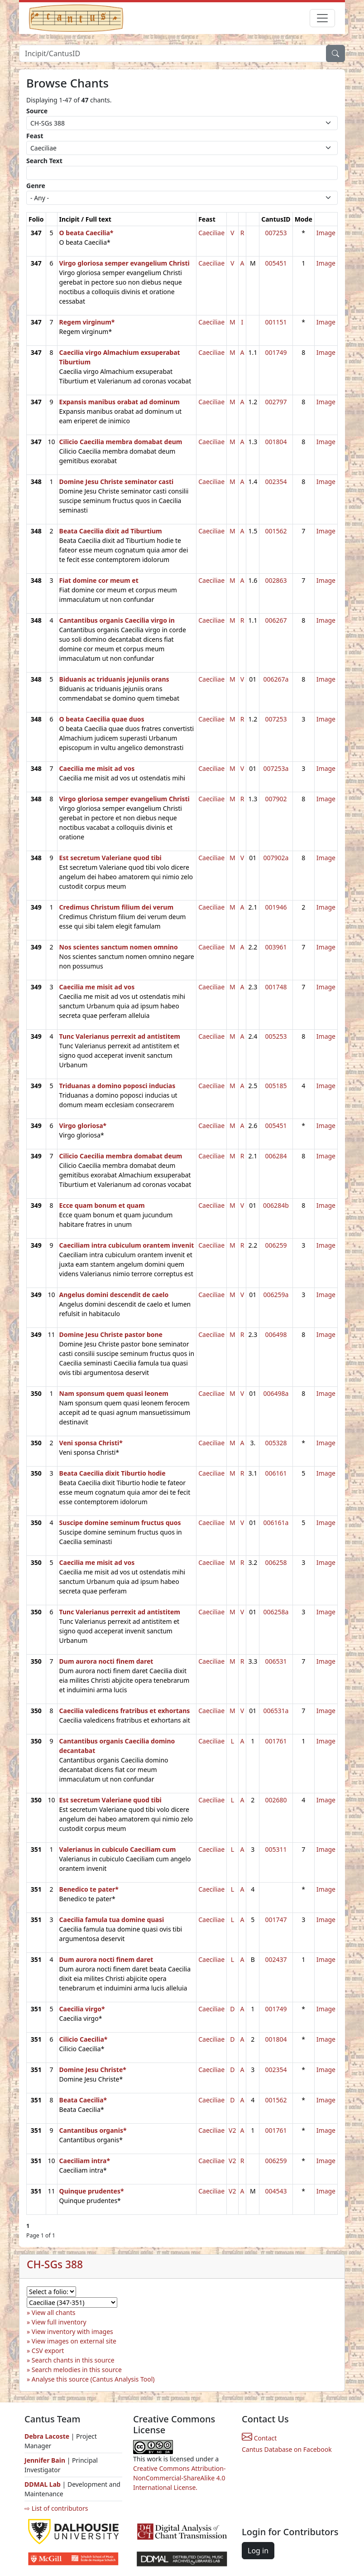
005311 (276, 1849)
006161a (275, 1522)
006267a (275, 679)
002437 (276, 1959)
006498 (276, 1334)
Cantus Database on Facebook (287, 2449)
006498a (275, 1393)
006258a (275, 1612)
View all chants (54, 2312)
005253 (276, 1036)
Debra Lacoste (46, 2436)
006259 (276, 1245)
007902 (276, 798)
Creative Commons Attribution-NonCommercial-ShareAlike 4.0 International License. (179, 2478)
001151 (276, 322)
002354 (276, 481)
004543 (276, 2191)
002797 (276, 401)
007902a (275, 857)
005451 (276, 263)
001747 (276, 1919)
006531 (276, 1661)
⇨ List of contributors (56, 2508)
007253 (276, 232)
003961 (276, 947)
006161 (276, 1473)
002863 (276, 580)
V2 (232, 2130)
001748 (276, 987)
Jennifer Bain (45, 2460)
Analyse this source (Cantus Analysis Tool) (93, 2379)
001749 (276, 352)
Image (325, 232)
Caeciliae (211, 232)
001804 (276, 441)
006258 (276, 1562)
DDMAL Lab (42, 2484)
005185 (276, 1085)
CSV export (48, 2350)
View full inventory (59, 2322)
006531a (275, 1710)
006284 (276, 1156)
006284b (276, 1205)
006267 (276, 620)
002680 (276, 1800)
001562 (276, 531)
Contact (259, 2438)
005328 (276, 1442)
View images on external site (74, 2341)
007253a (275, 768)
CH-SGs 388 (55, 2264)
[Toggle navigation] (322, 18)
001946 (276, 907)
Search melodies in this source (77, 2369)
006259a (275, 1294)
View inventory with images (72, 2331)
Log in (258, 2551)
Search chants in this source (73, 2360)
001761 (276, 1741)
